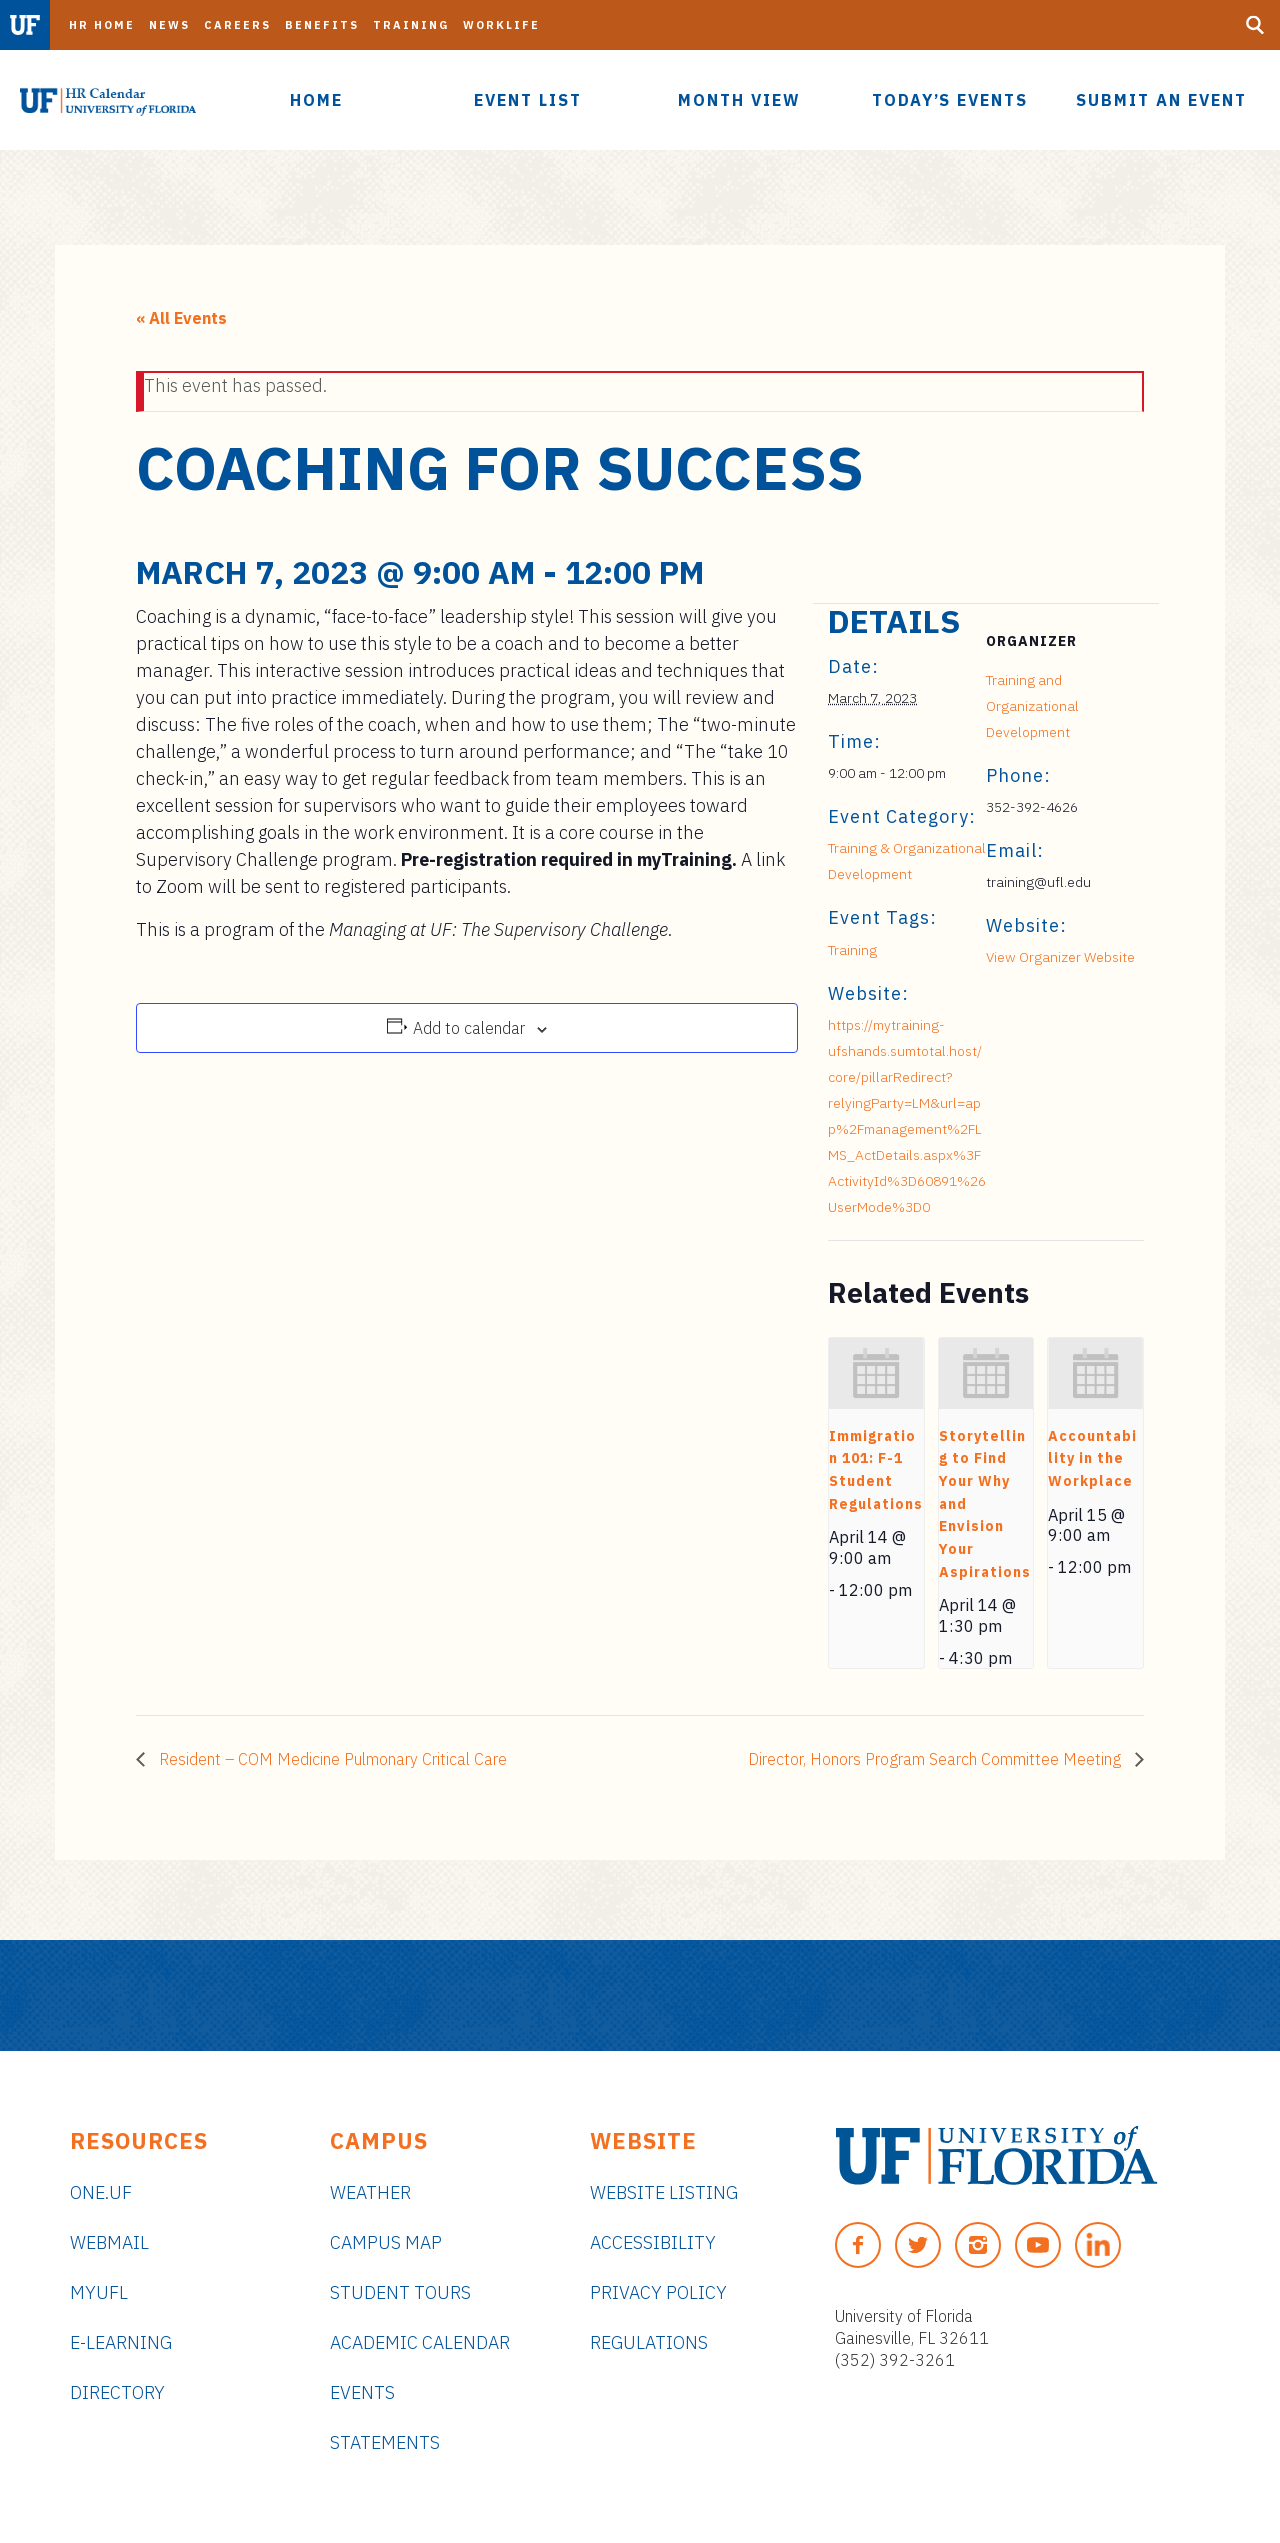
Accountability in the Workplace (1092, 1458)
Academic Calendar (420, 2342)
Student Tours (400, 2292)
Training (411, 25)
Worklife (501, 25)
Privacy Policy (658, 2292)
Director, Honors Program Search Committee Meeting (936, 1759)
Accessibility (653, 2242)
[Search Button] (1255, 25)
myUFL (99, 2292)
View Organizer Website (1060, 957)
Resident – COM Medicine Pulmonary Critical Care (331, 1759)
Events (362, 2392)
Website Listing (664, 2192)
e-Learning (121, 2342)
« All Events (181, 318)
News (169, 25)
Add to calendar (469, 1028)
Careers (237, 25)
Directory (117, 2392)
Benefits (322, 25)
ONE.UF (101, 2192)
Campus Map (386, 2242)
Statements (385, 2442)
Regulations (649, 2342)
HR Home (102, 25)
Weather (370, 2192)
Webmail (109, 2242)
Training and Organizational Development (1032, 706)
